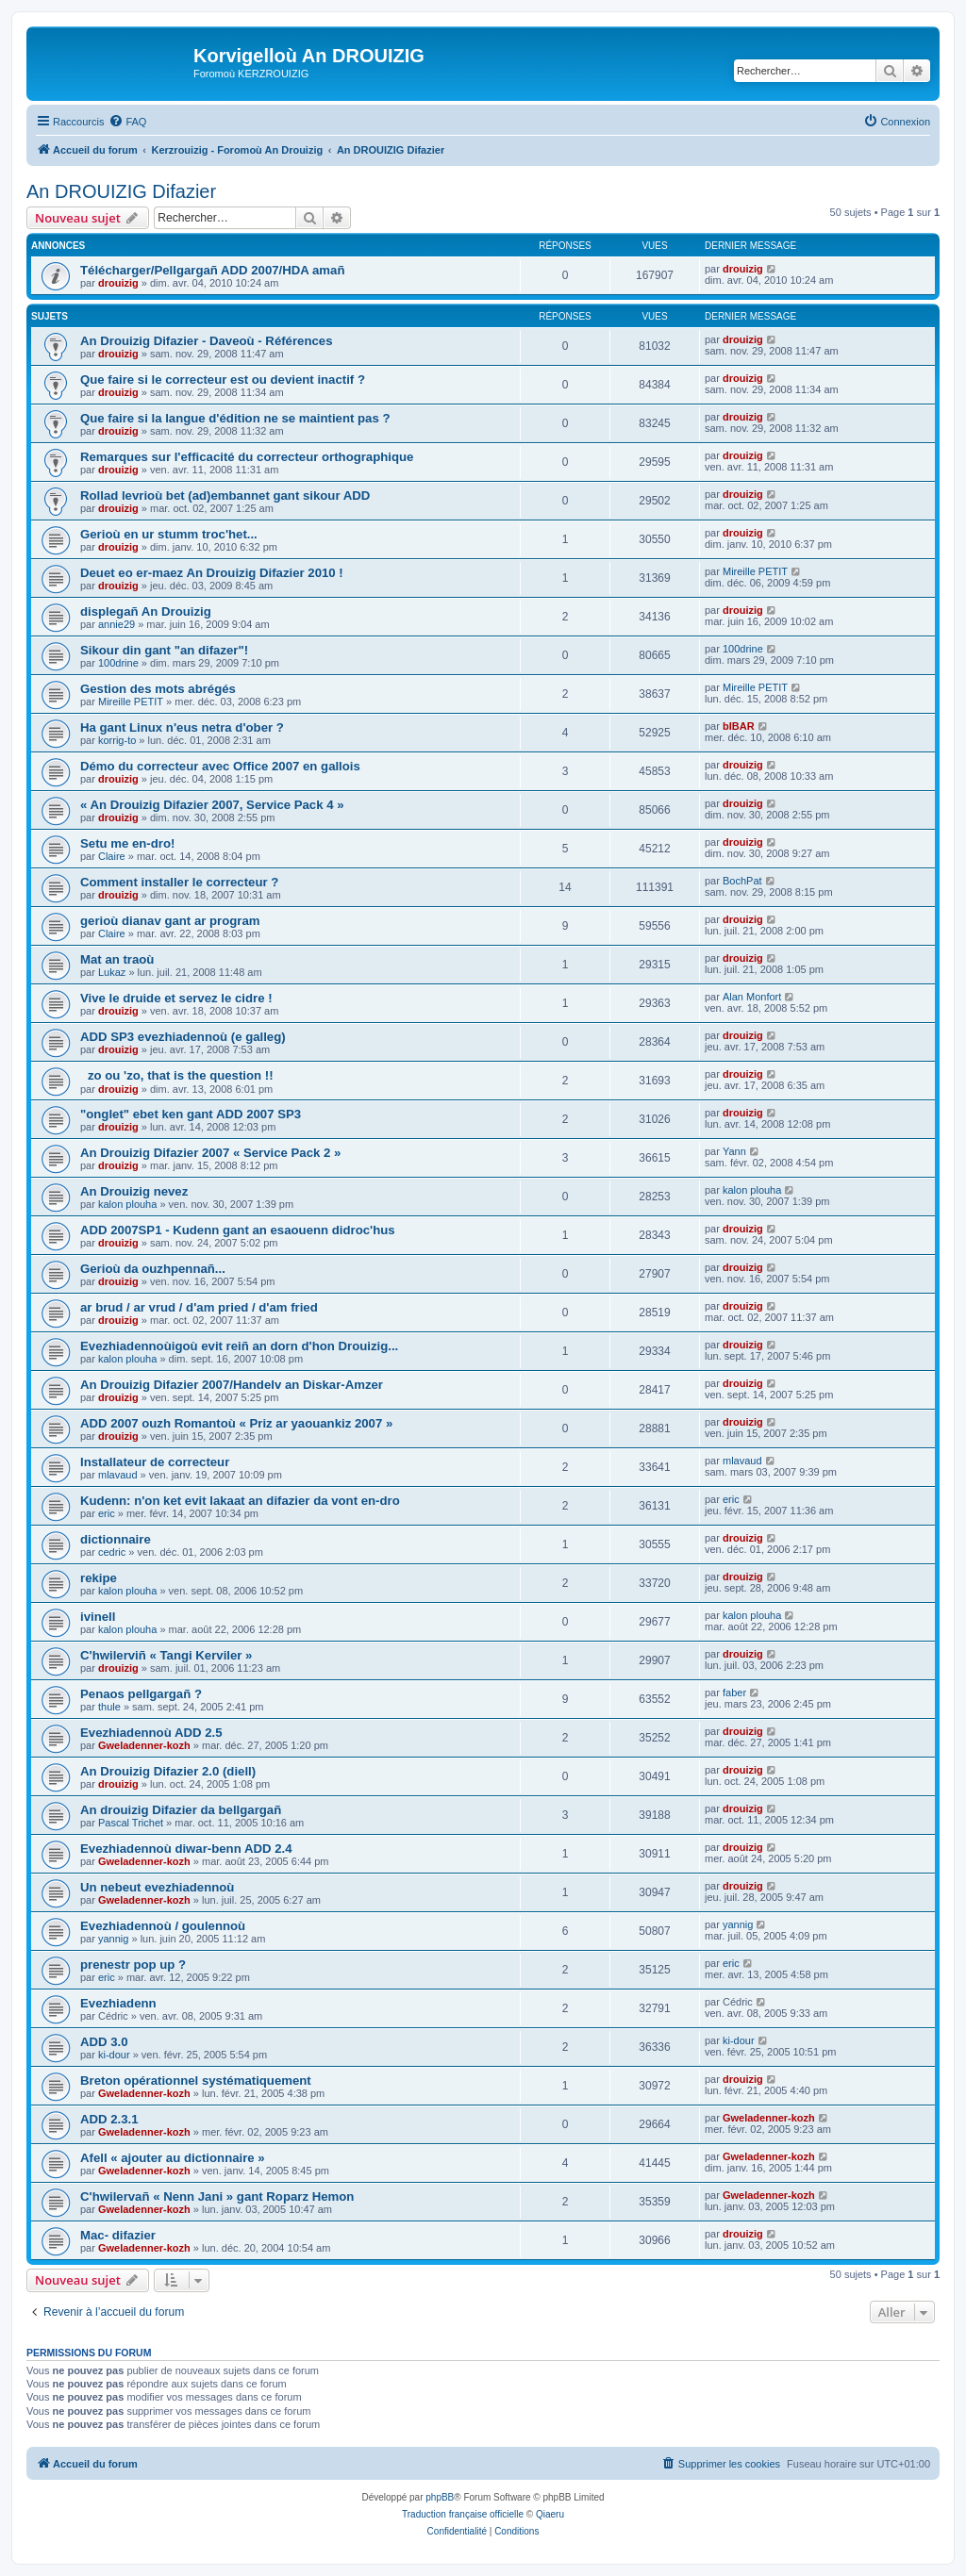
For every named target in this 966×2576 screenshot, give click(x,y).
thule (109, 1706)
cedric (111, 1552)
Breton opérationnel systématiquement (195, 2080)
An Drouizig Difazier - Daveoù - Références (206, 341)
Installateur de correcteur (154, 1462)
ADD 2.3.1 (109, 2119)
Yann (734, 1151)
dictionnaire (115, 1539)
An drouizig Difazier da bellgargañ (180, 1810)
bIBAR (739, 726)
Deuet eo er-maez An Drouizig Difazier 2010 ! (211, 573)
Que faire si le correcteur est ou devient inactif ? (222, 379)
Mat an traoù (117, 959)
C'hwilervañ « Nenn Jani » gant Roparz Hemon (217, 2196)
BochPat (742, 880)
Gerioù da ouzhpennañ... (152, 1269)
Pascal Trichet (130, 1822)
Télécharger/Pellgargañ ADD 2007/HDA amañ (212, 270)
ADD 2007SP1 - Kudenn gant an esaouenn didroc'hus (237, 1230)
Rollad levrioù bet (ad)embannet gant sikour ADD (225, 495)
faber (734, 1692)
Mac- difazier (118, 2235)
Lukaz (111, 972)
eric (106, 1513)
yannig (113, 1938)
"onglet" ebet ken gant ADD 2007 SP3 (190, 1114)
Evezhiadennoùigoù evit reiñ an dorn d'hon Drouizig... (239, 1346)
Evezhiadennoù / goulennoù (162, 1926)
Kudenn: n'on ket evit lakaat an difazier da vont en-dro (240, 1501)
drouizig (118, 283)
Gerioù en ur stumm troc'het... (169, 534)
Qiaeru (550, 2514)
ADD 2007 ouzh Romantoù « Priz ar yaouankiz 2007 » (236, 1423)
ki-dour (114, 2054)
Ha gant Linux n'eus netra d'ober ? (182, 727)
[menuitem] (127, 121)
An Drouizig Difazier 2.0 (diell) (168, 1771)
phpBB (439, 2497)
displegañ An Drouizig (145, 611)
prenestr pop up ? (133, 1964)
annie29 (116, 624)
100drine (118, 663)
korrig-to (117, 740)
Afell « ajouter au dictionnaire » (172, 2158)
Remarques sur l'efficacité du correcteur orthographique (246, 457)
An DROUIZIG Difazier (121, 191)
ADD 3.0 (104, 2042)
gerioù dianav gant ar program (170, 921)
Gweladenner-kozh (144, 1745)
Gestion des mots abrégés (158, 689)
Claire (111, 856)
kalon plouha (127, 1204)
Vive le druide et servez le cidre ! (176, 998)
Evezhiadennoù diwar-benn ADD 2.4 (185, 1848)
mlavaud (118, 1474)
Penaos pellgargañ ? (141, 1694)
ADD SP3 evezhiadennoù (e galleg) (183, 1037)
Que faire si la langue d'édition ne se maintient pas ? (235, 418)
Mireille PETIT (755, 571)
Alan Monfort (752, 996)
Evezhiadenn (118, 2003)
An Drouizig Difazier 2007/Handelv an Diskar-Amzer (231, 1385)
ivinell (97, 1617)
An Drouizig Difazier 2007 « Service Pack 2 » (210, 1153)
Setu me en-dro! (127, 843)
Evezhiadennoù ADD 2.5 (151, 1733)
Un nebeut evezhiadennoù (157, 1887)
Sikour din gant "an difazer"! (164, 650)
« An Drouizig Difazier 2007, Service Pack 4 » (212, 805)
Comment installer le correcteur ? (179, 882)
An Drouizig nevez (134, 1191)
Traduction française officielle (463, 2514)
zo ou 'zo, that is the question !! (177, 1075)
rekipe (98, 1578)
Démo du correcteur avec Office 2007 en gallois (220, 766)
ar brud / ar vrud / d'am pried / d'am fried (199, 1307)
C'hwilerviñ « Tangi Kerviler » (166, 1655)
